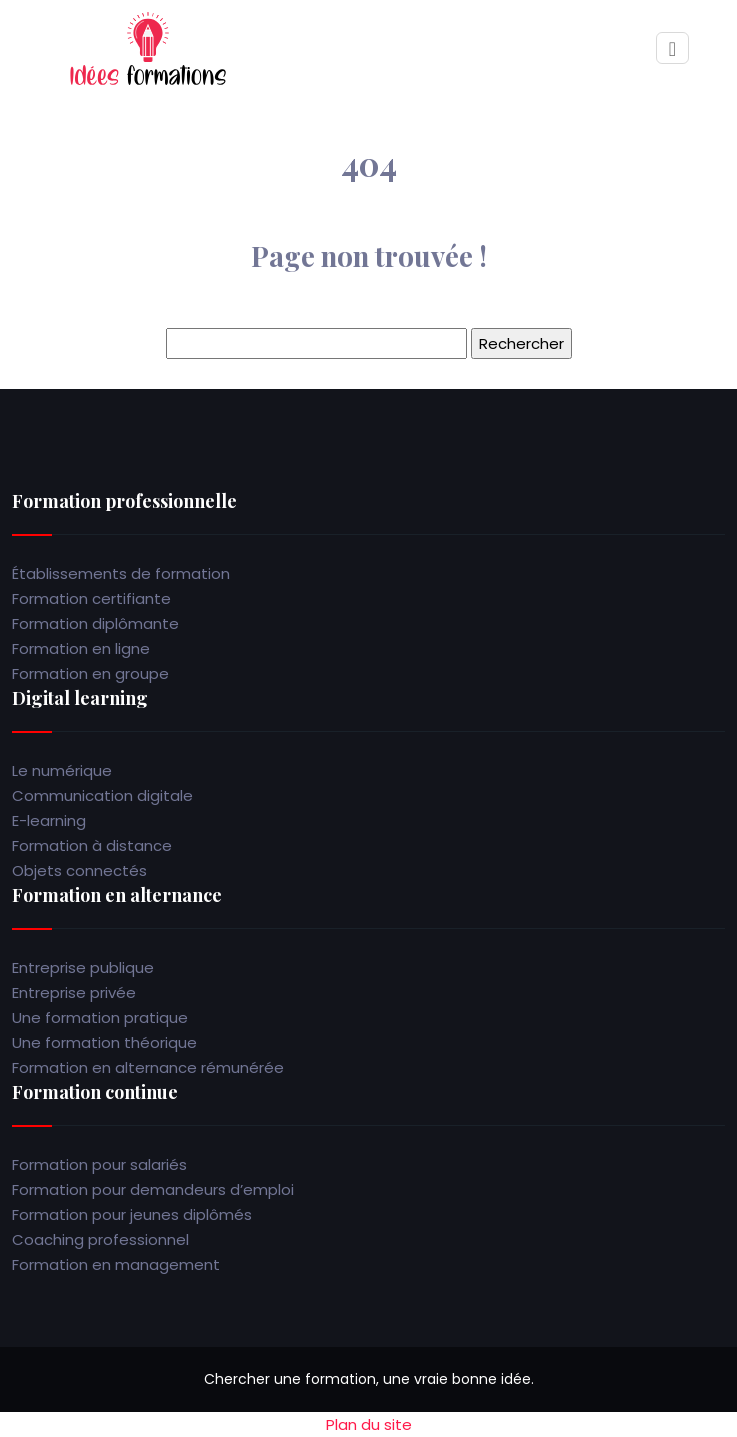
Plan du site (369, 1424)
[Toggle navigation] (672, 48)
